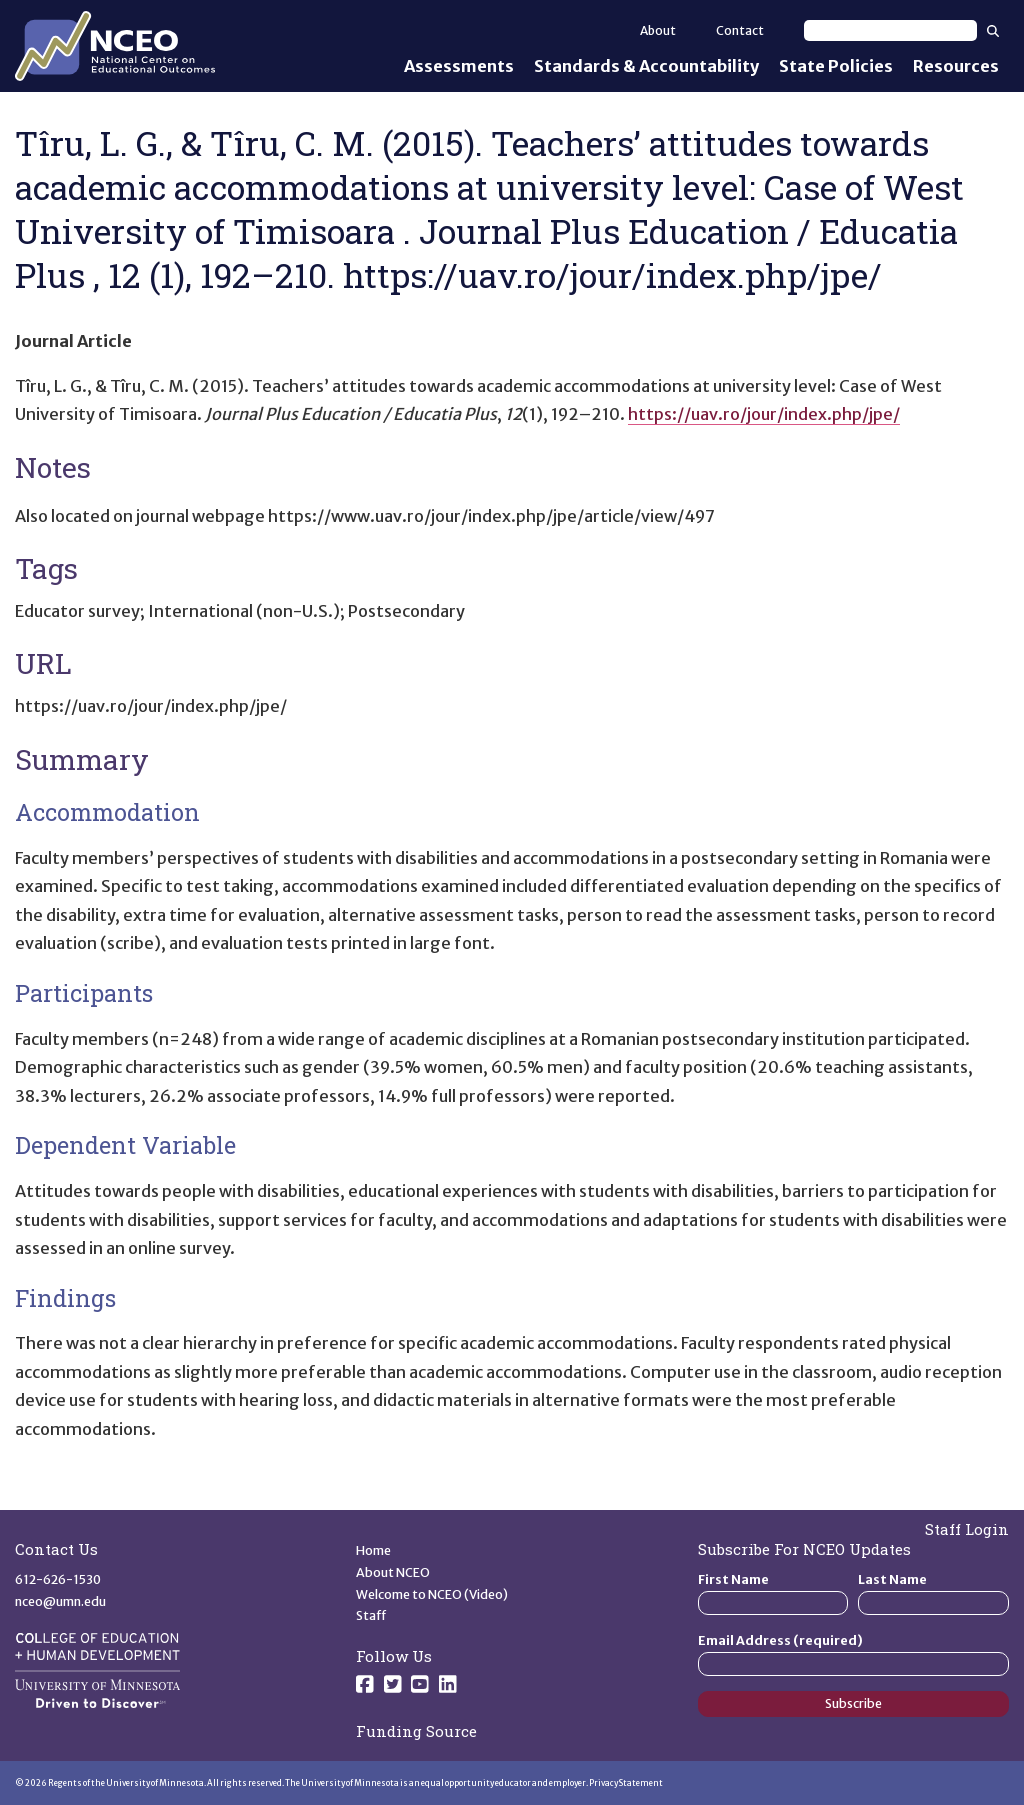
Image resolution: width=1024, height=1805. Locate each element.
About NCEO (393, 1572)
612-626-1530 (58, 1579)
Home (373, 1550)
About (658, 30)
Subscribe (853, 1703)
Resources (956, 66)
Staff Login (967, 1529)
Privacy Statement (626, 1783)
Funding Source (416, 1731)
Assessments (459, 66)
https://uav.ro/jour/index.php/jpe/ (764, 414)
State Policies (836, 66)
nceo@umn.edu (60, 1601)
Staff (371, 1615)
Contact (740, 30)
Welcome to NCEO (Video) (432, 1594)
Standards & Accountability (646, 66)
